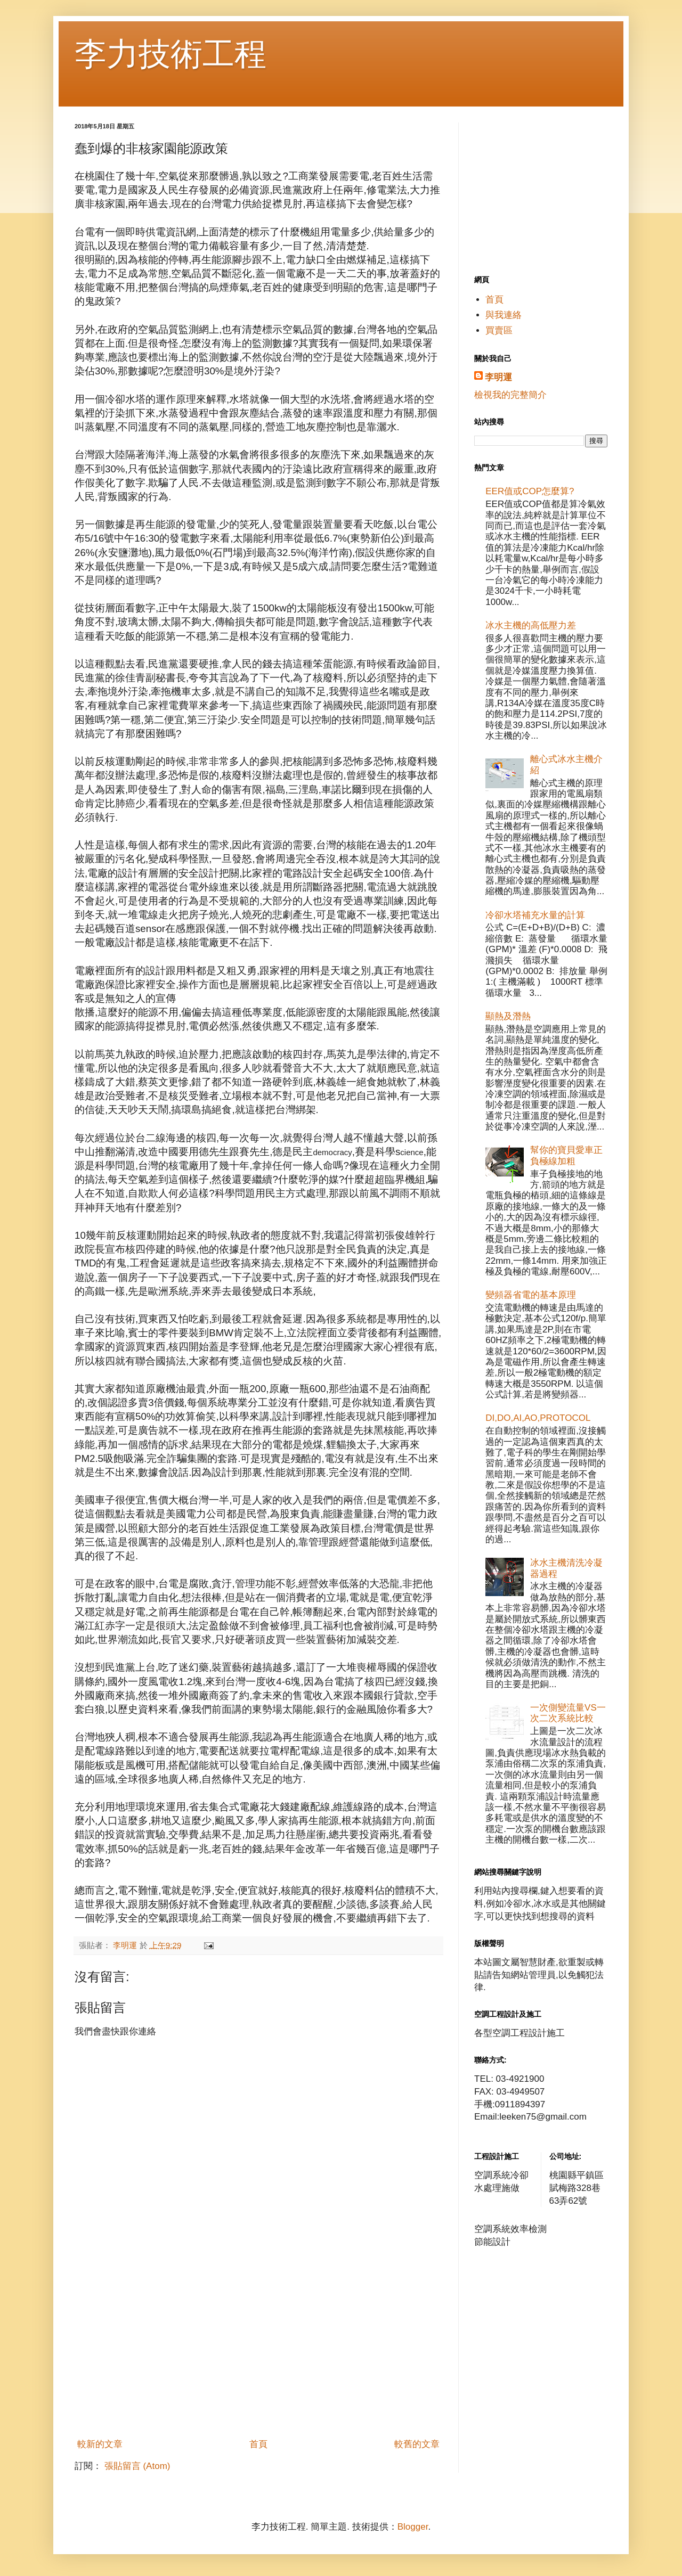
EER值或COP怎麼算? (529, 491)
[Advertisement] (258, 2353)
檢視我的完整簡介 (510, 395)
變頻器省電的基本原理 (530, 1295)
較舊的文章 (417, 2444)
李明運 (498, 377)
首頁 (258, 2444)
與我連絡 (503, 315)
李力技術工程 (170, 54)
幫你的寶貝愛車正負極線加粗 (566, 1155)
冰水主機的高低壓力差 (530, 625)
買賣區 (499, 330)
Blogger (412, 2527)
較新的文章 (100, 2444)
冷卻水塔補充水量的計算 (535, 915)
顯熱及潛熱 (508, 1016)
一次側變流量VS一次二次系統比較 (568, 1713)
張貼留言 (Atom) (137, 2466)
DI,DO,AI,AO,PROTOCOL (537, 1418)
